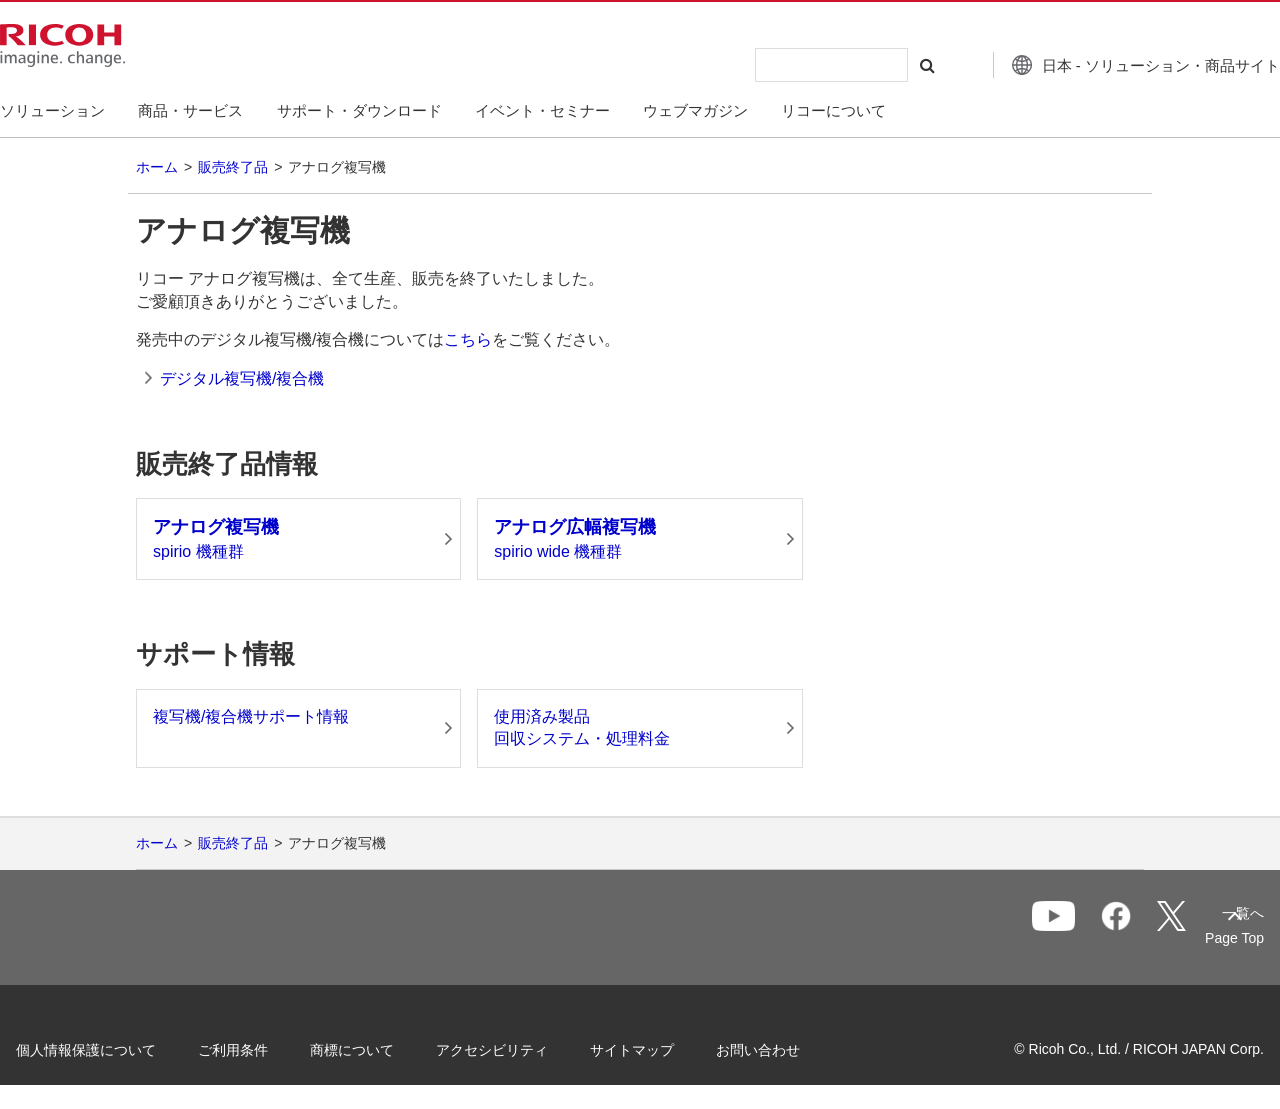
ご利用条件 (267, 1048)
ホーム (157, 167)
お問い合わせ (792, 1048)
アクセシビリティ (526, 1048)
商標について (386, 1048)
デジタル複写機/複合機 (242, 378)
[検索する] (883, 65)
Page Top (1200, 938)
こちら (468, 339)
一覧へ (1126, 929)
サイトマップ (666, 1048)
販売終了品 (233, 167)
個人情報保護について (120, 1048)
